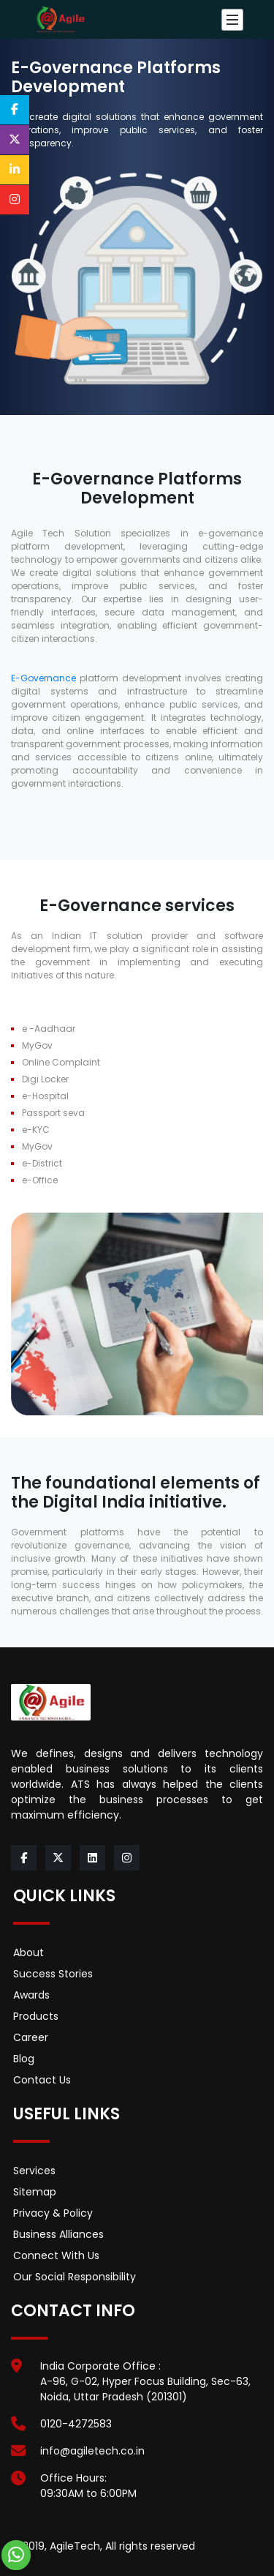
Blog (23, 2058)
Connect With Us (56, 2255)
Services (34, 2170)
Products (35, 2016)
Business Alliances (58, 2234)
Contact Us (42, 2080)
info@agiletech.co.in (92, 2451)
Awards (31, 1995)
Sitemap (34, 2191)
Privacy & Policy (53, 2213)
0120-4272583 (76, 2423)
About (28, 1952)
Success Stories (53, 1973)
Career (30, 2037)
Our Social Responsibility (74, 2276)
